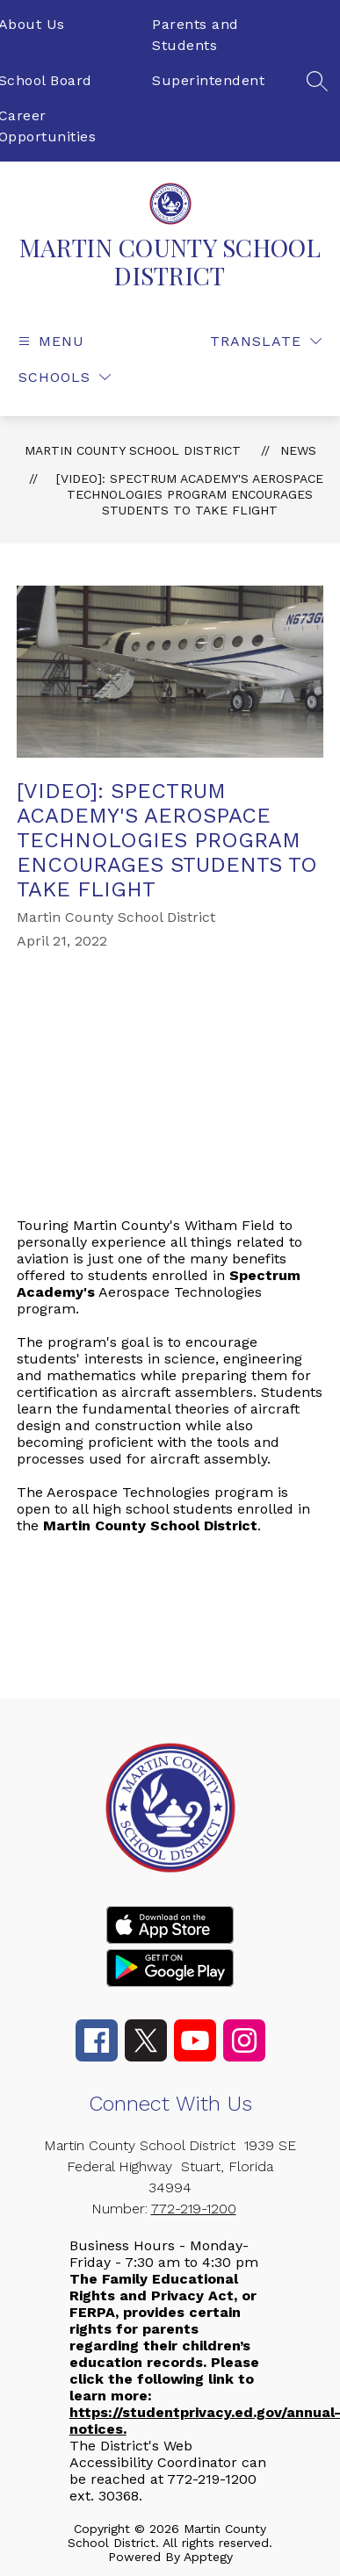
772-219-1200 (193, 2208)
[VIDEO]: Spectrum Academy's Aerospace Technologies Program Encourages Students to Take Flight (189, 494)
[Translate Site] (266, 341)
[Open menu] (49, 341)
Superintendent (208, 80)
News (298, 450)
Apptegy (208, 2557)
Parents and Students (195, 35)
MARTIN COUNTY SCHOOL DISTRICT (133, 450)
